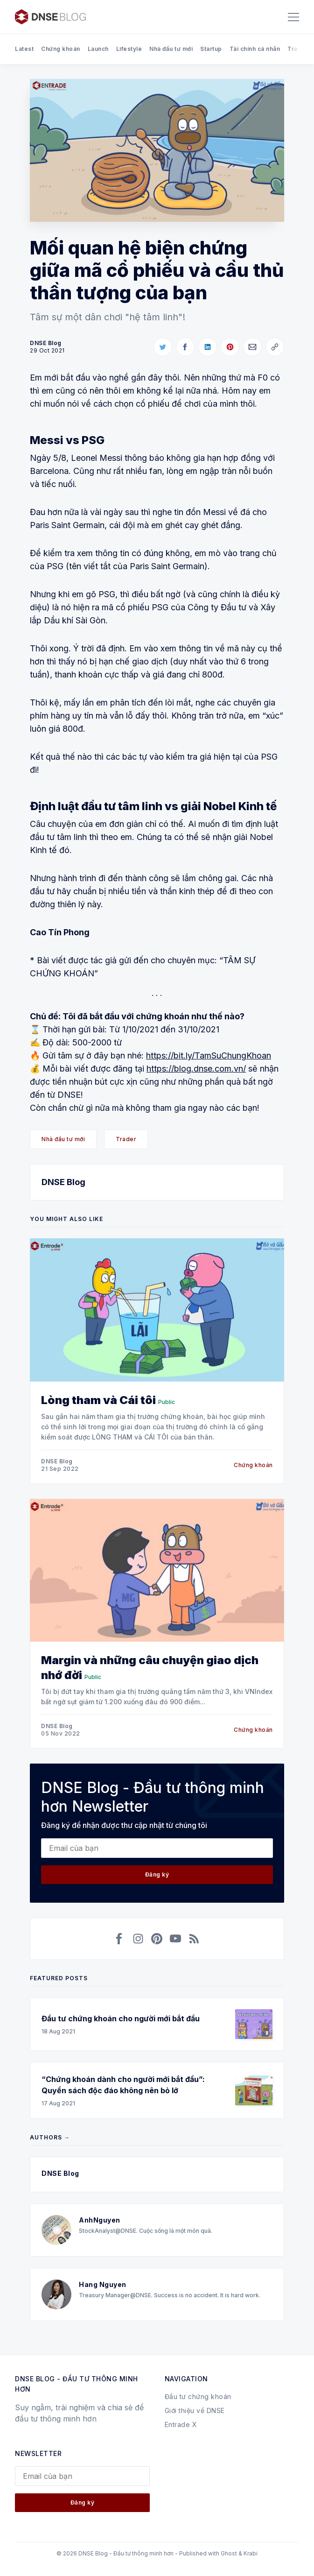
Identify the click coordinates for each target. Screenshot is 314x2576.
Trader (297, 48)
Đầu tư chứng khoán (198, 2396)
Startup (211, 48)
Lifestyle (129, 48)
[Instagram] (138, 1938)
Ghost (229, 2553)
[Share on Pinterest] (230, 347)
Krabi (251, 2553)
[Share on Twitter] (163, 347)
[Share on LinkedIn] (207, 347)
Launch (98, 48)
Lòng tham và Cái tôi (98, 1400)
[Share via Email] (252, 347)
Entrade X (181, 2424)
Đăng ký (157, 1874)
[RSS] (194, 1938)
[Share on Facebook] (185, 347)
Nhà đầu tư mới (171, 48)
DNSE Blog (63, 1182)
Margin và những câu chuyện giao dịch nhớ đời (149, 1667)
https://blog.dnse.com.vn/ (196, 1068)
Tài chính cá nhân (255, 48)
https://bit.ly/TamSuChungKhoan (208, 1055)
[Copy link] (274, 347)
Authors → (50, 2137)
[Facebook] (119, 1938)
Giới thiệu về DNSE (195, 2410)
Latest (24, 48)
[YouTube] (175, 1938)
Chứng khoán (60, 48)
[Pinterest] (156, 1938)
